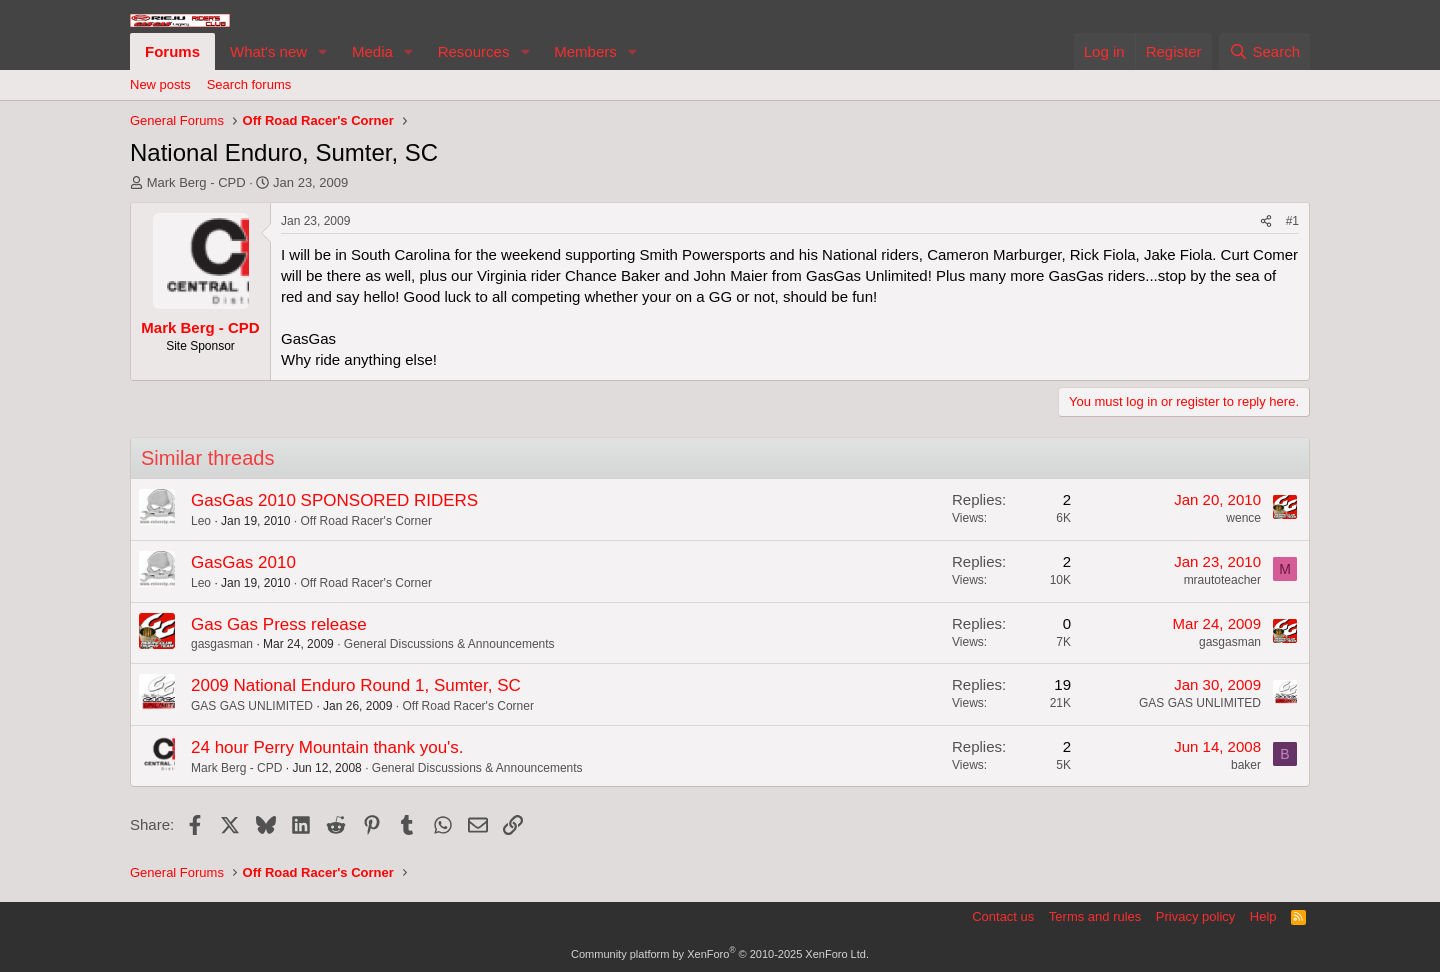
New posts (160, 84)
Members (585, 51)
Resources (474, 51)
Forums (172, 51)
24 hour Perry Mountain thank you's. (327, 747)
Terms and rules (1095, 916)
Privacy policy (1195, 916)
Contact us (1003, 916)
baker (1246, 765)
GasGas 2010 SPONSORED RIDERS (334, 500)
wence (1243, 518)
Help (1263, 916)
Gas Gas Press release (279, 624)
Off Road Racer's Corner (365, 521)
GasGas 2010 (243, 562)
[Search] (1264, 51)
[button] (323, 51)
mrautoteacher (1222, 580)
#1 (1292, 221)
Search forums (249, 84)
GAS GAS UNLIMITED (252, 706)
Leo (201, 521)
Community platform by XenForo (720, 954)
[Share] (1266, 221)
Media (372, 51)
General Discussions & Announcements (449, 644)
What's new (268, 51)
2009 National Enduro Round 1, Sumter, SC (356, 685)
